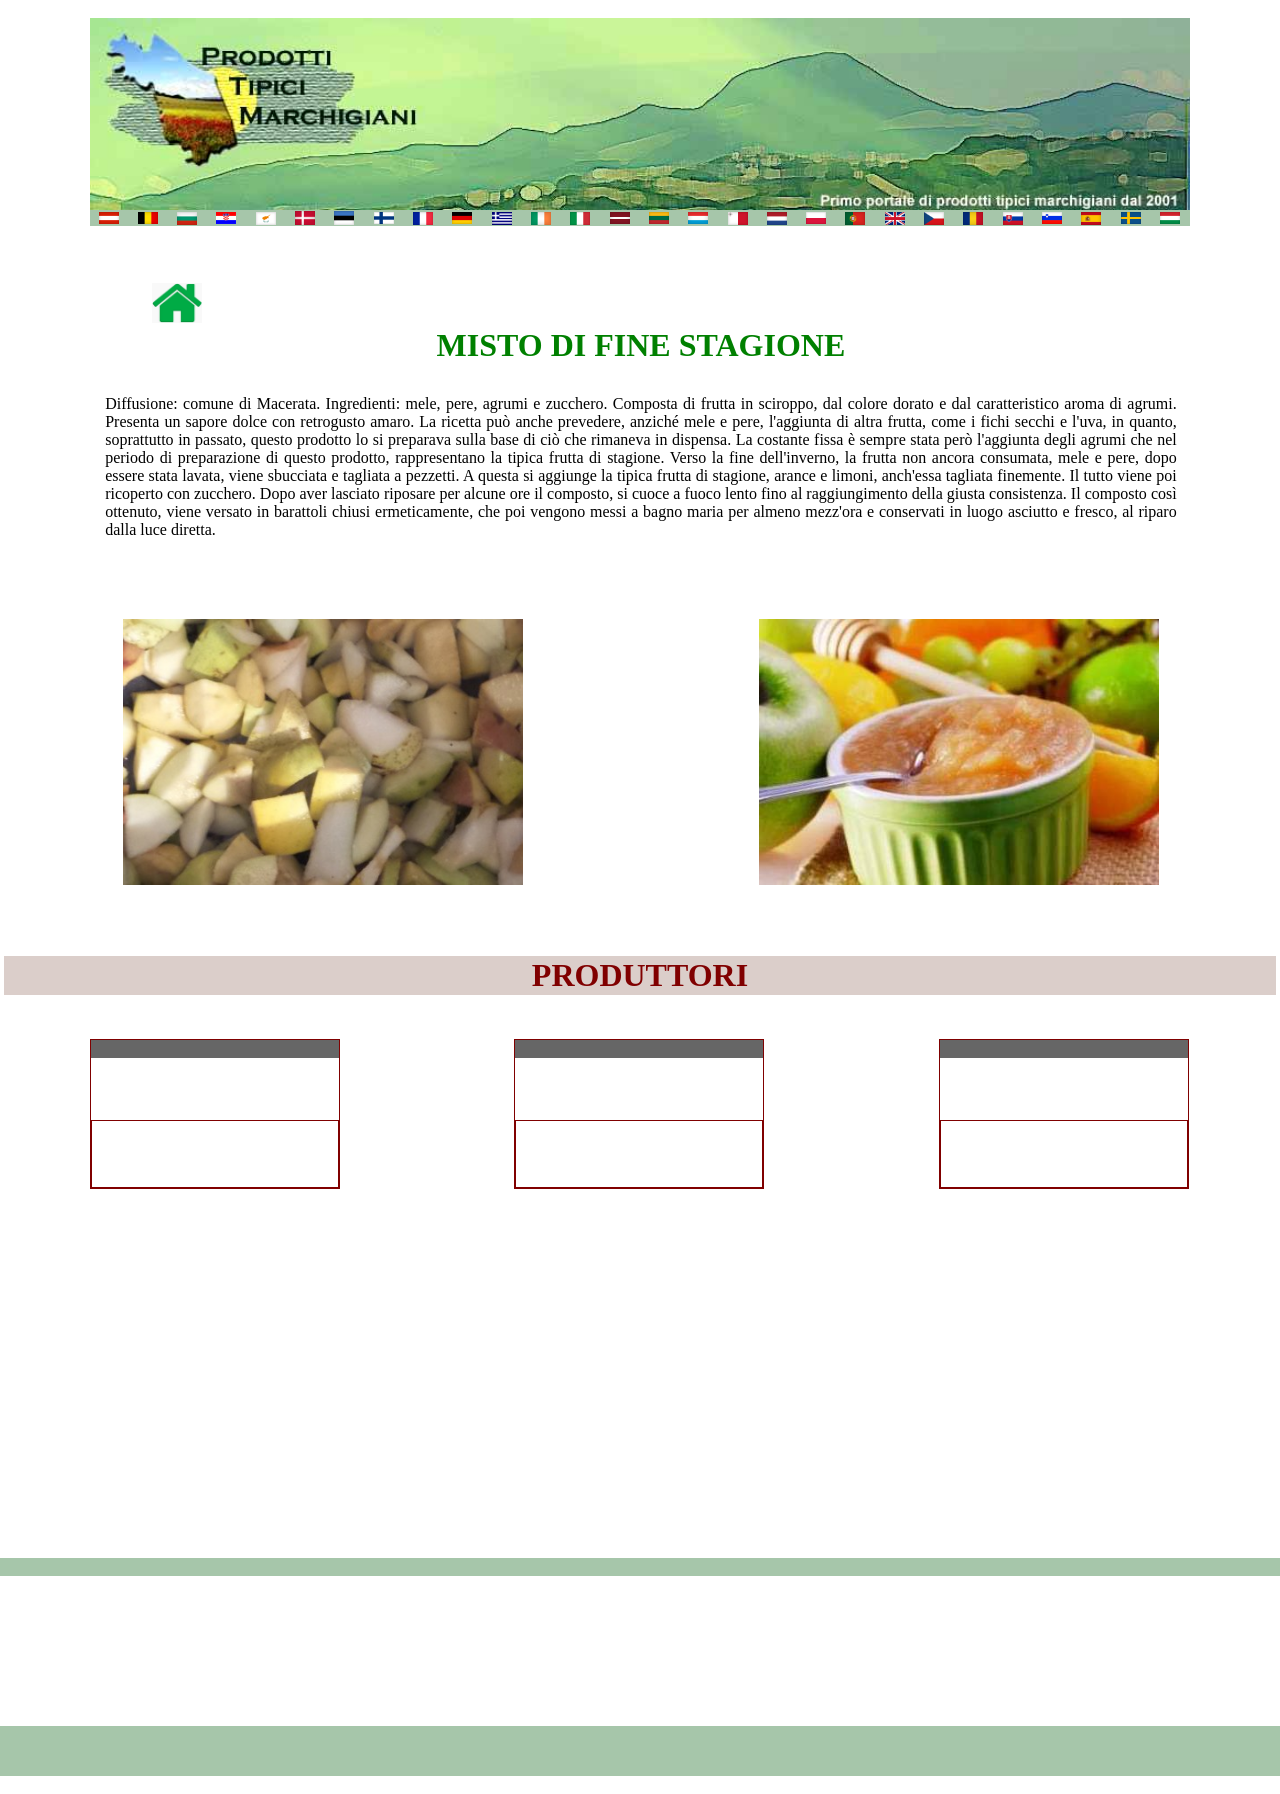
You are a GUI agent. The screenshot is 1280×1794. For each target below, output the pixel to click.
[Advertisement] (640, 1651)
